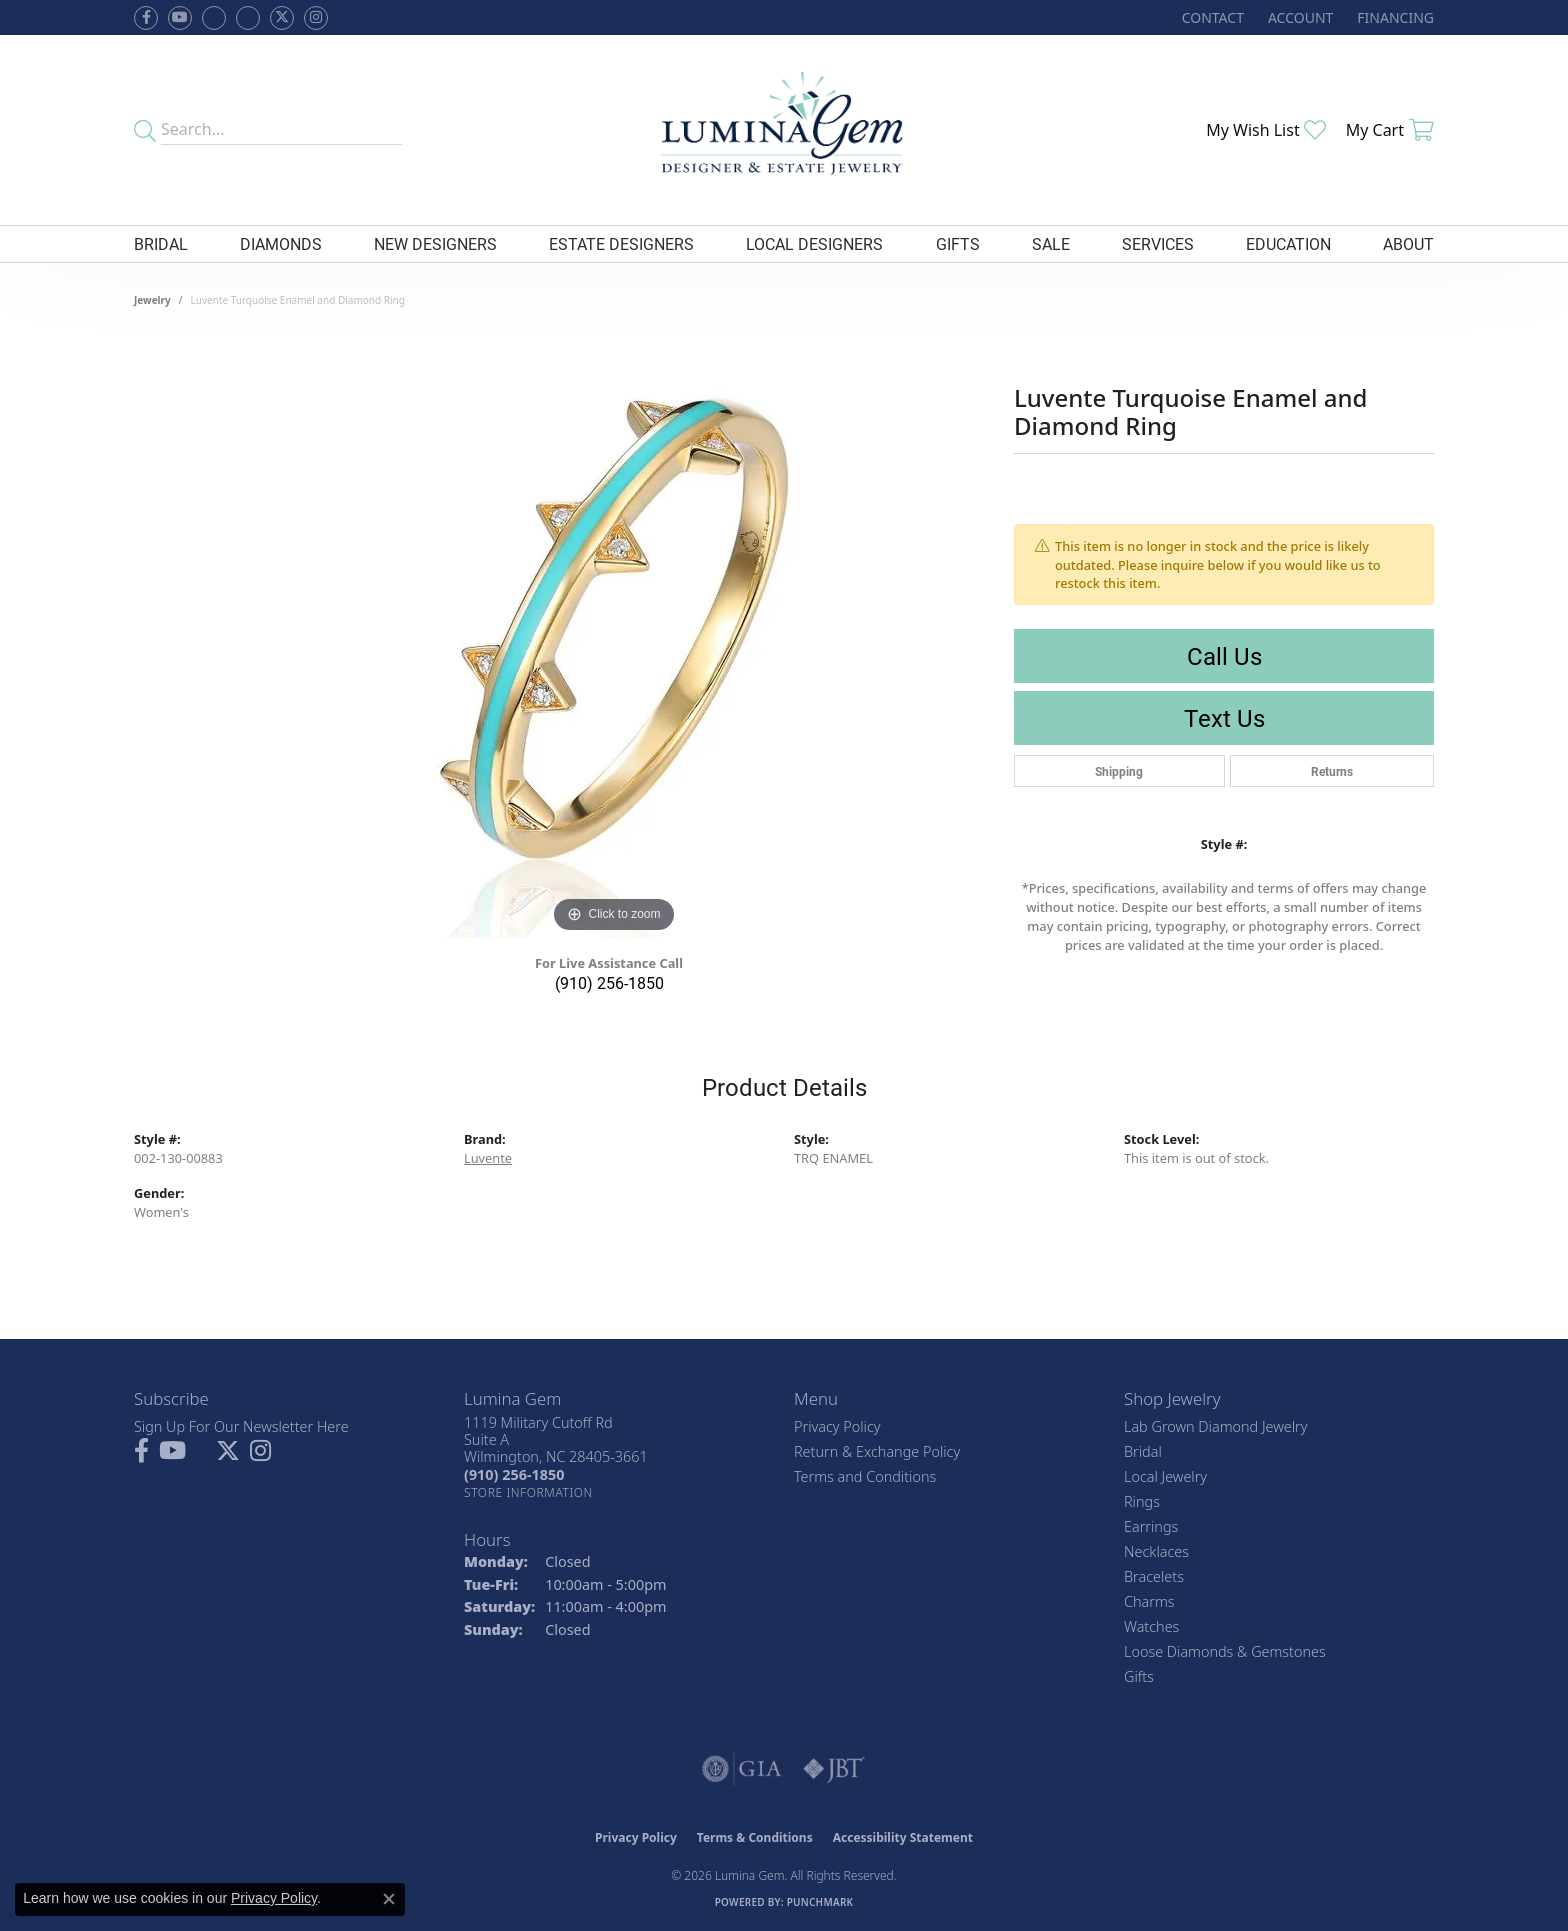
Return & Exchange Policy (877, 1451)
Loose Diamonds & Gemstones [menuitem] (1225, 1651)
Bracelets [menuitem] (1154, 1576)
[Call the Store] (514, 1474)
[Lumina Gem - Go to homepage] (783, 130)
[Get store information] (528, 1492)
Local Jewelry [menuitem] (1165, 1476)
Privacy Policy (837, 1426)
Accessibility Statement (903, 1837)
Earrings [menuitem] (1151, 1526)
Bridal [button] (161, 243)
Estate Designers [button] (621, 243)
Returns (1332, 771)
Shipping (1119, 771)
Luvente (488, 1158)
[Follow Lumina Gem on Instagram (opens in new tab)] (316, 18)
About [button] (1408, 243)
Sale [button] (1051, 243)
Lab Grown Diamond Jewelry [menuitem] (1215, 1426)
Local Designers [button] (814, 243)
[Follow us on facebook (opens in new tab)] (146, 18)
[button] (1298, 17)
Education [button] (1288, 243)
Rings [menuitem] (1142, 1501)
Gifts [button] (958, 243)
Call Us (1224, 656)
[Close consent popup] (389, 1899)
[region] (614, 638)
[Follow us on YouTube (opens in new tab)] (180, 18)
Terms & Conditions (755, 1837)
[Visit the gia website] (742, 1769)
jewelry (152, 300)
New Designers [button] (435, 243)
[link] (1211, 17)
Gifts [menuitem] (1139, 1676)
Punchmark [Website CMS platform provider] (820, 1902)
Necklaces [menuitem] (1156, 1551)
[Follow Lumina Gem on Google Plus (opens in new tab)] (248, 18)
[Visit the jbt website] (834, 1769)
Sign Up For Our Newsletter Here (241, 1426)
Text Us (1224, 718)
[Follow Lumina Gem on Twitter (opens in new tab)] (282, 18)
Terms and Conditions (865, 1476)
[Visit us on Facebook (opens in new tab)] (214, 18)
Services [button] (1158, 243)
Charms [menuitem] (1149, 1601)
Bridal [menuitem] (1143, 1451)
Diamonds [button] (281, 243)
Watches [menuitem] (1151, 1626)
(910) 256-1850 (609, 982)
